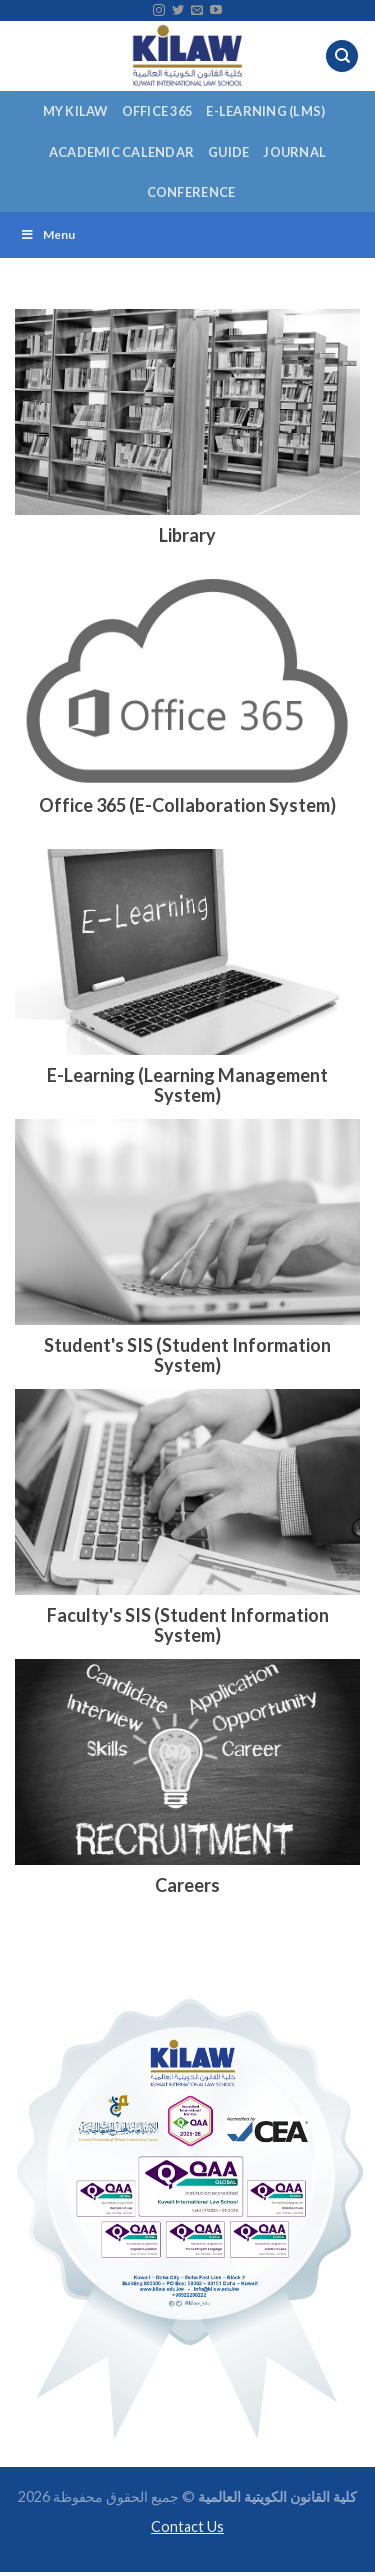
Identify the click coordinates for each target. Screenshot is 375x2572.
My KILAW (75, 111)
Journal (294, 152)
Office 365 (157, 111)
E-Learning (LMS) (265, 111)
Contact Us (187, 2526)
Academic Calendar (121, 152)
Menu (47, 234)
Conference (191, 192)
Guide (228, 152)
